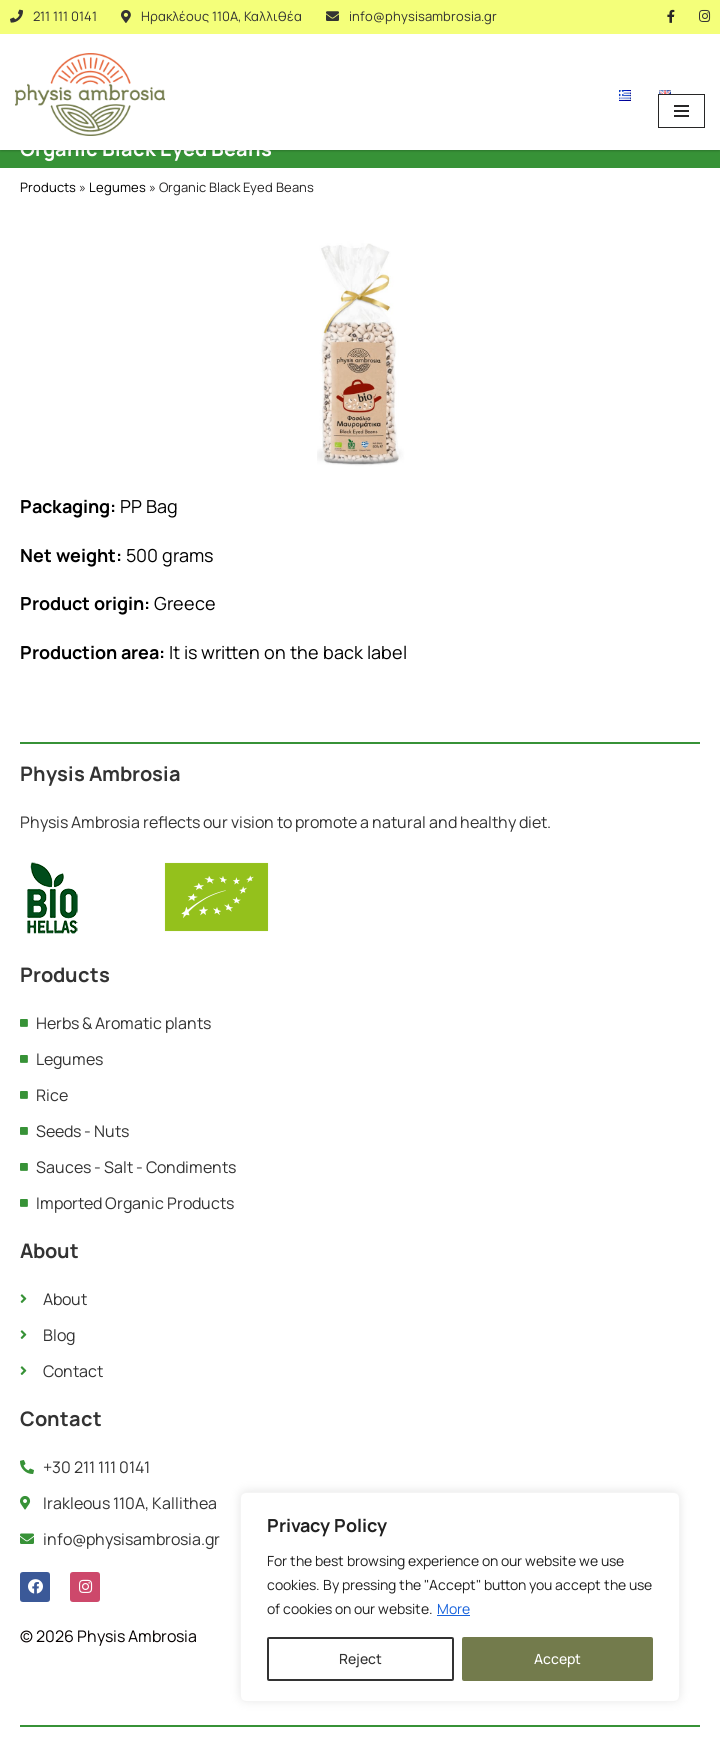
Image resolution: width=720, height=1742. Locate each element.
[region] (460, 1597)
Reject (360, 1658)
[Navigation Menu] (681, 111)
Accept (557, 1658)
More (453, 1608)
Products (48, 187)
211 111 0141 (65, 16)
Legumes (117, 187)
